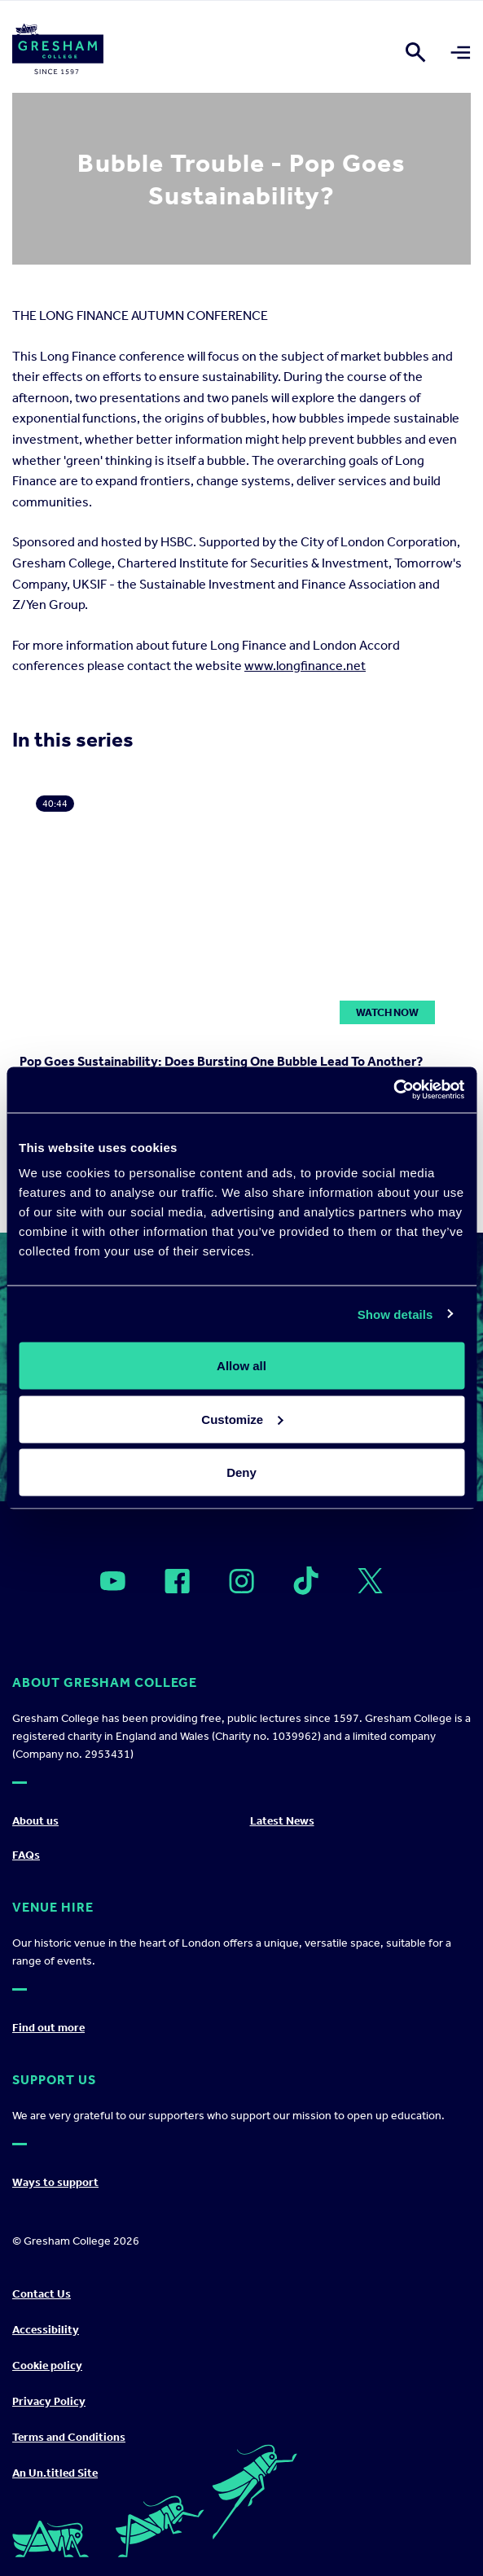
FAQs (26, 1855)
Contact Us (41, 2294)
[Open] (112, 1581)
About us (35, 1821)
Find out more (48, 2028)
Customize (242, 1419)
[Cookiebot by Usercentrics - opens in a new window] (393, 1090)
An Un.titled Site (55, 2473)
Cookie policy (47, 2365)
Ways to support (55, 2182)
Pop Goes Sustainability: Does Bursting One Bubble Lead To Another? (221, 1061)
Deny (241, 1472)
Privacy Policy (49, 2401)
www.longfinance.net (305, 665)
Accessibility (45, 2330)
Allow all (241, 1366)
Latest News (282, 1821)
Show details (395, 1314)
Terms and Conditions (68, 2437)
